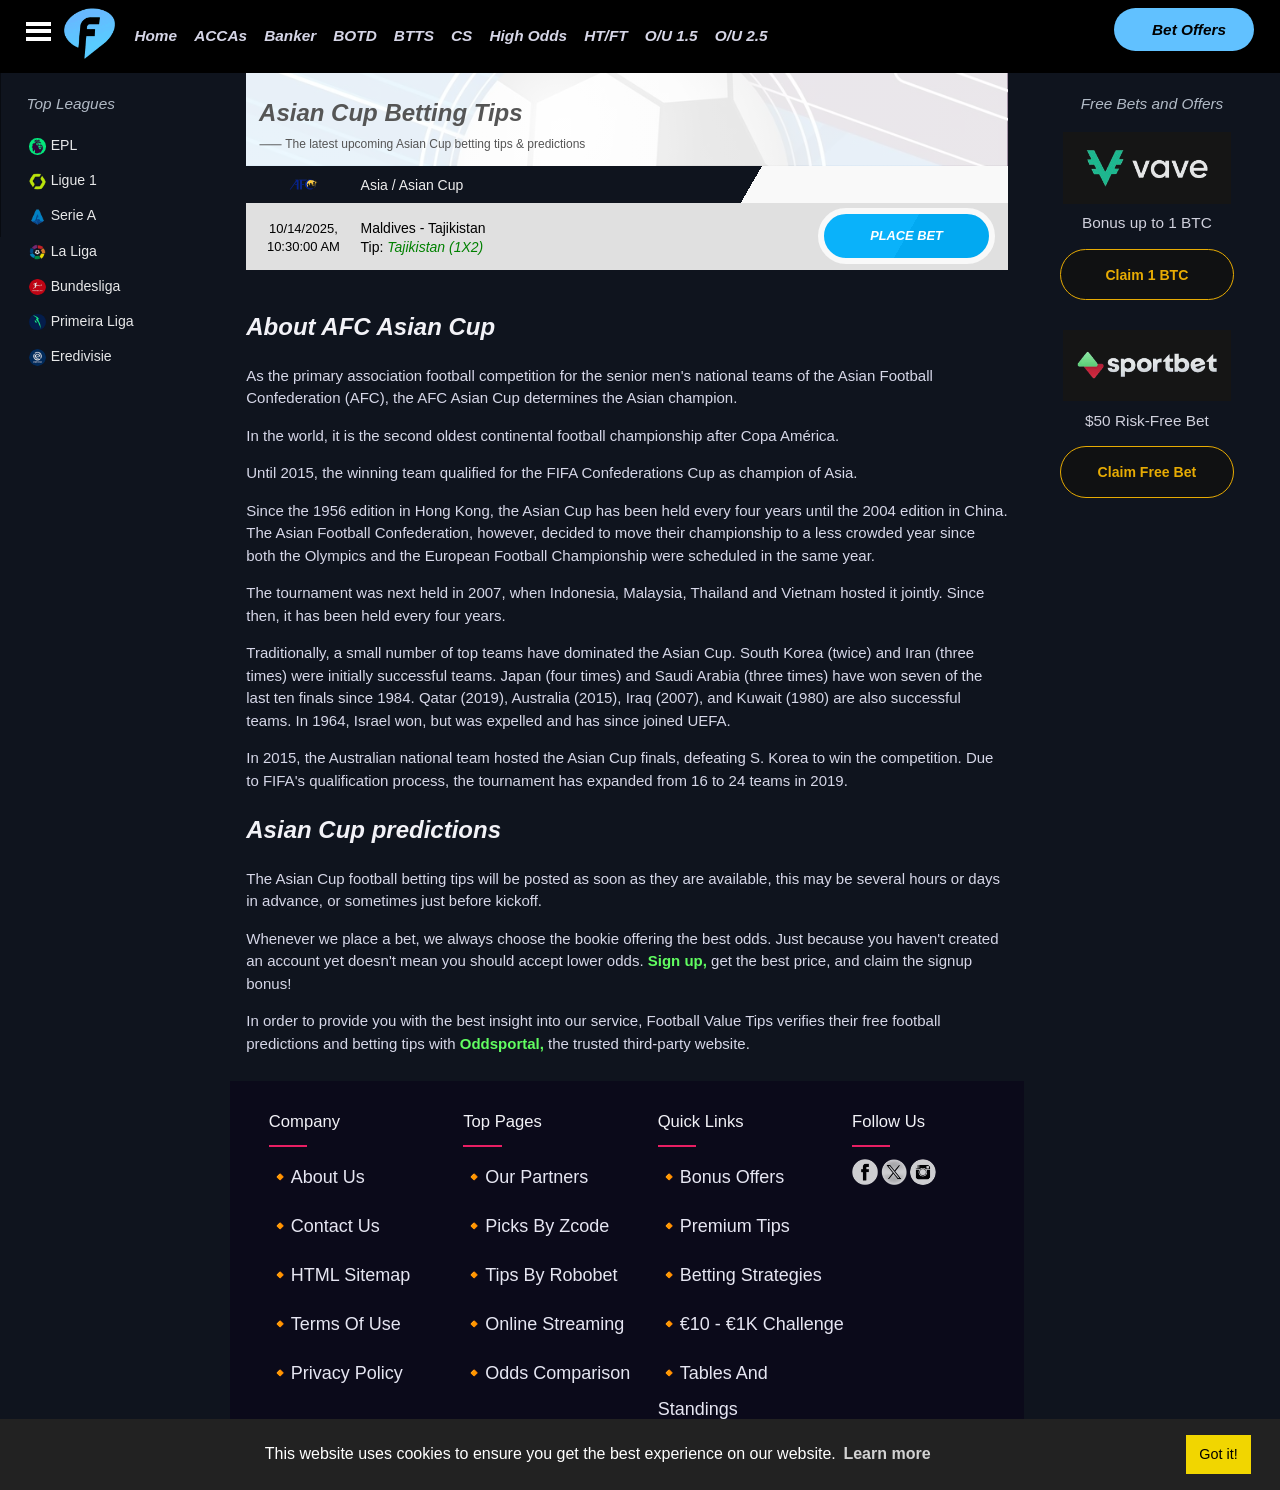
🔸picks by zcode (525, 1204)
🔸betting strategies (728, 1238)
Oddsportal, (502, 1043)
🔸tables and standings (741, 1307)
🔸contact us (316, 1204)
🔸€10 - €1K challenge (737, 1272)
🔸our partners (516, 1169)
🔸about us (310, 1169)
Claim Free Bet (1147, 472)
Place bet (906, 235)
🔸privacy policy (326, 1307)
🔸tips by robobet (529, 1238)
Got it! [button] (1218, 1454)
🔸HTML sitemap (329, 1238)
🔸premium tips (714, 1204)
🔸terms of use (325, 1272)
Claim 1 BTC (1146, 275)
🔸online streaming (532, 1272)
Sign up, (677, 960)
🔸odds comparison (534, 1307)
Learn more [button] (886, 1453)
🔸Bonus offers (712, 1169)
